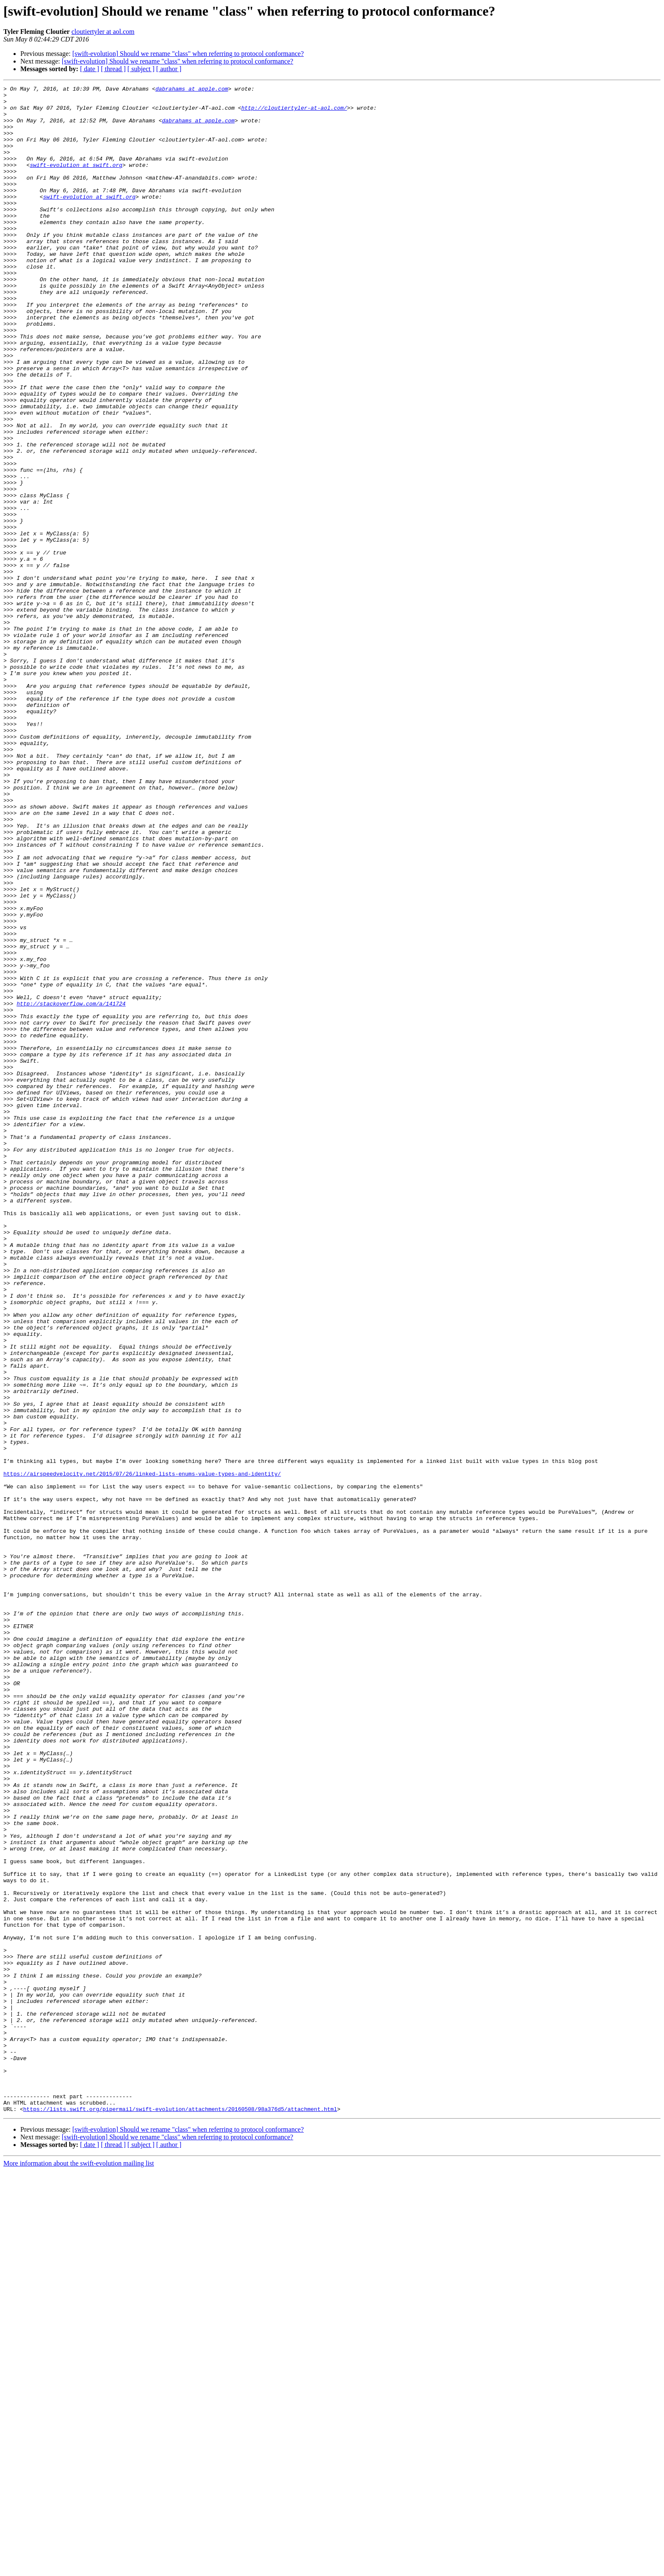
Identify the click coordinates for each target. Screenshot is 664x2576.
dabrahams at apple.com (191, 90)
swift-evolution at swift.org (76, 181)
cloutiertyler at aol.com (103, 31)
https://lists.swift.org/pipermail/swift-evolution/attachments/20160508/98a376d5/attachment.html (180, 2514)
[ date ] (89, 68)
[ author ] (169, 68)
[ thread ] (113, 68)
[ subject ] (141, 68)
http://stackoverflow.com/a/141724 (71, 1187)
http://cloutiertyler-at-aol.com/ (294, 112)
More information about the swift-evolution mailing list (78, 2568)
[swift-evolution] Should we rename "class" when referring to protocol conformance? (188, 53)
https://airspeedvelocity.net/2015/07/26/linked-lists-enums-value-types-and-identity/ (142, 1752)
